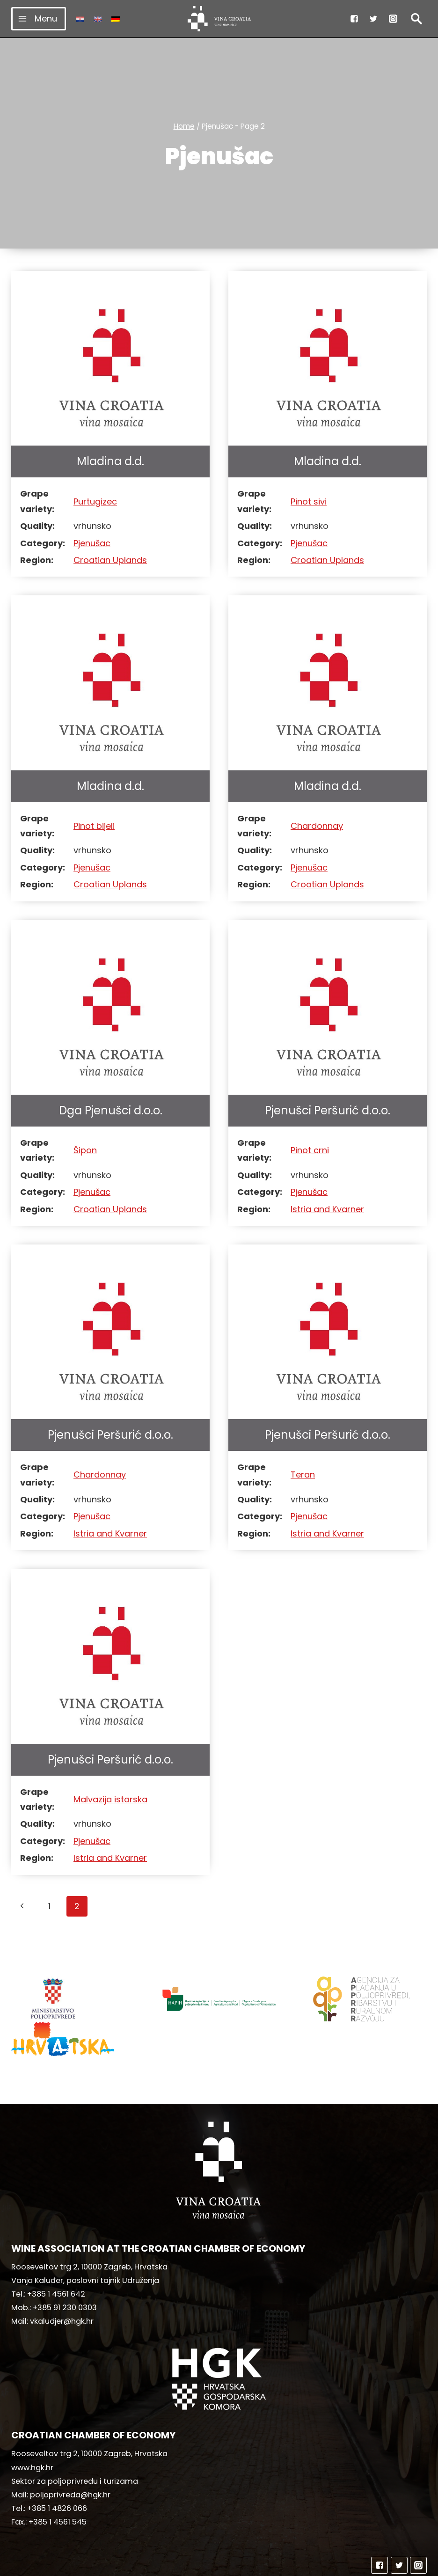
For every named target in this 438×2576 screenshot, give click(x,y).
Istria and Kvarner (327, 1209)
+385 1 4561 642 (56, 2258)
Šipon (85, 1150)
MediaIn (297, 2564)
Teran (303, 1474)
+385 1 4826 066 (57, 2472)
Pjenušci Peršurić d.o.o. (327, 1110)
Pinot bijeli (94, 826)
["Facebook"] (354, 18)
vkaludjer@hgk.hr (62, 2285)
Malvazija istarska (110, 1799)
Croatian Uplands (110, 560)
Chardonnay (317, 826)
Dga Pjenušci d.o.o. (110, 1110)
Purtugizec (95, 501)
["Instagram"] (393, 18)
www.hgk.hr (32, 2431)
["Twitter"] (373, 18)
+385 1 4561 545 (58, 2486)
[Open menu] (38, 18)
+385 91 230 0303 (65, 2272)
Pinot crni (310, 1150)
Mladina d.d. (110, 461)
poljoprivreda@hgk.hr (70, 2459)
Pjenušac (91, 543)
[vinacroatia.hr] (219, 18)
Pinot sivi (309, 501)
